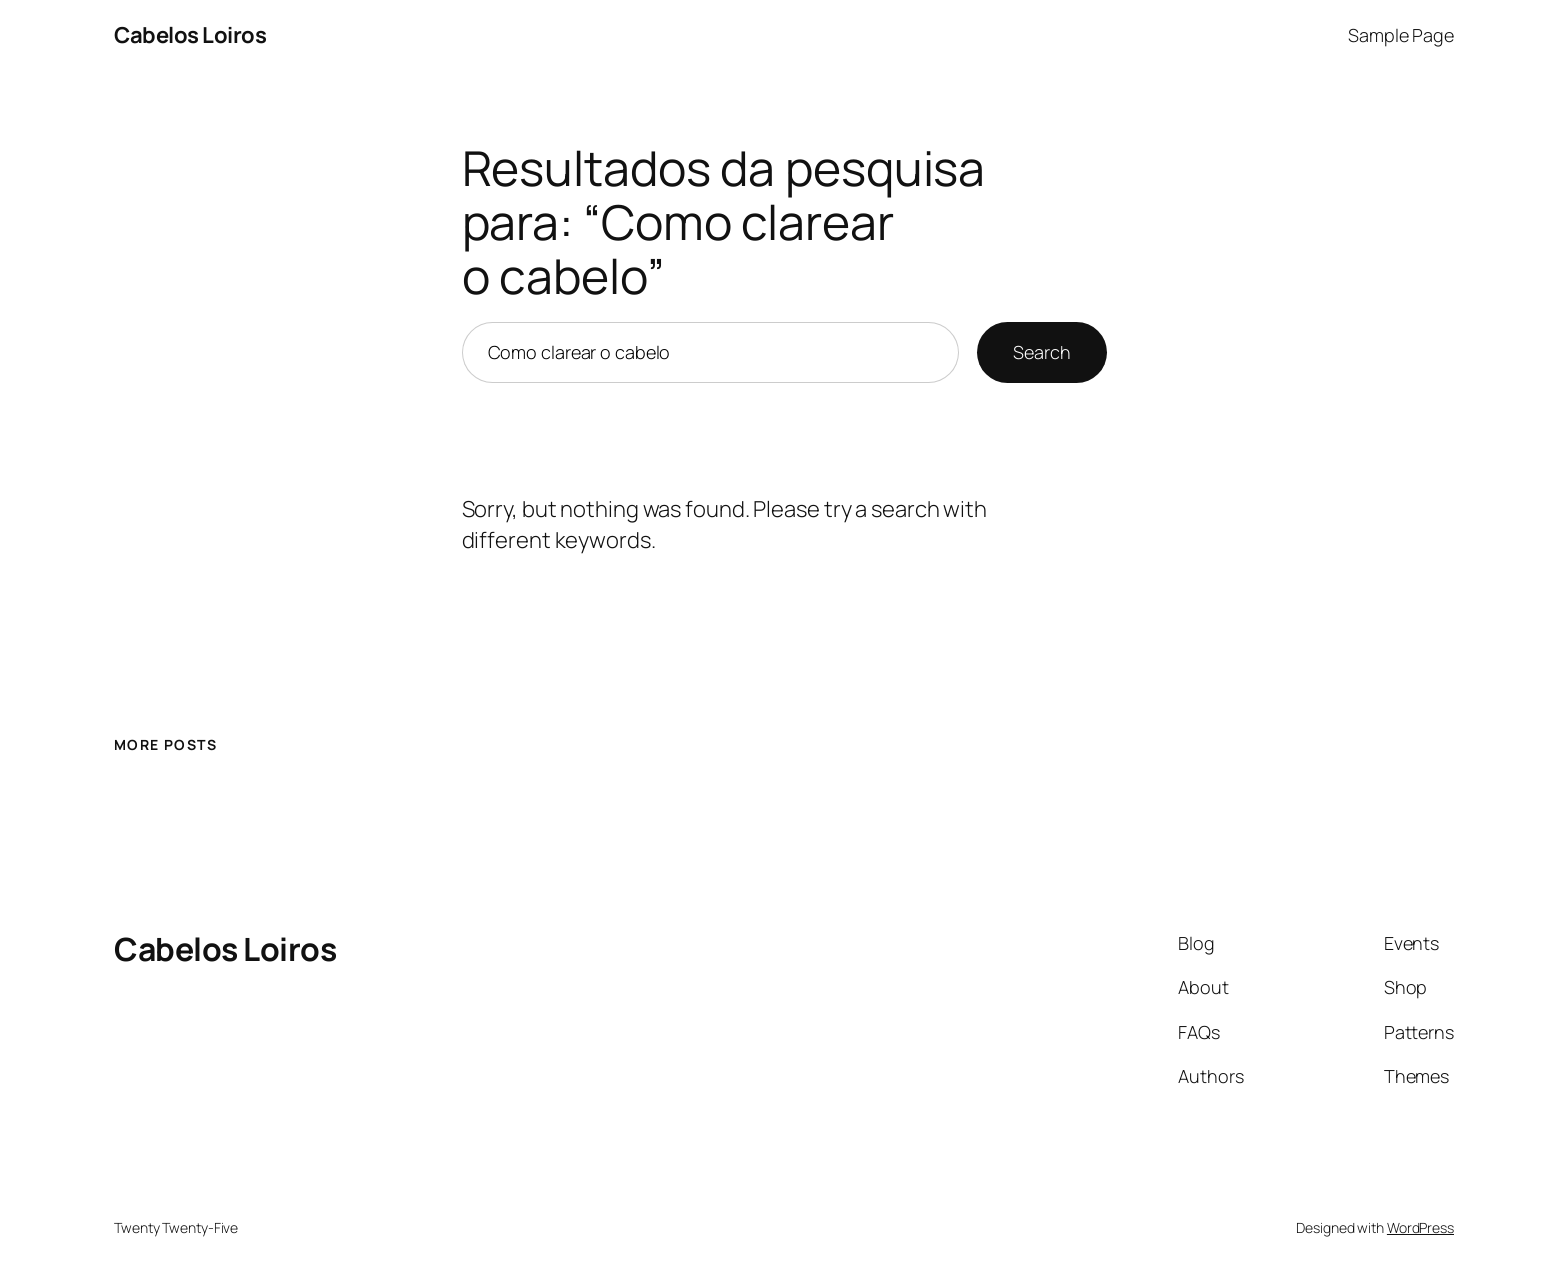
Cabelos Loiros (190, 35)
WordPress (1420, 1227)
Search (1041, 352)
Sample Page (1401, 35)
